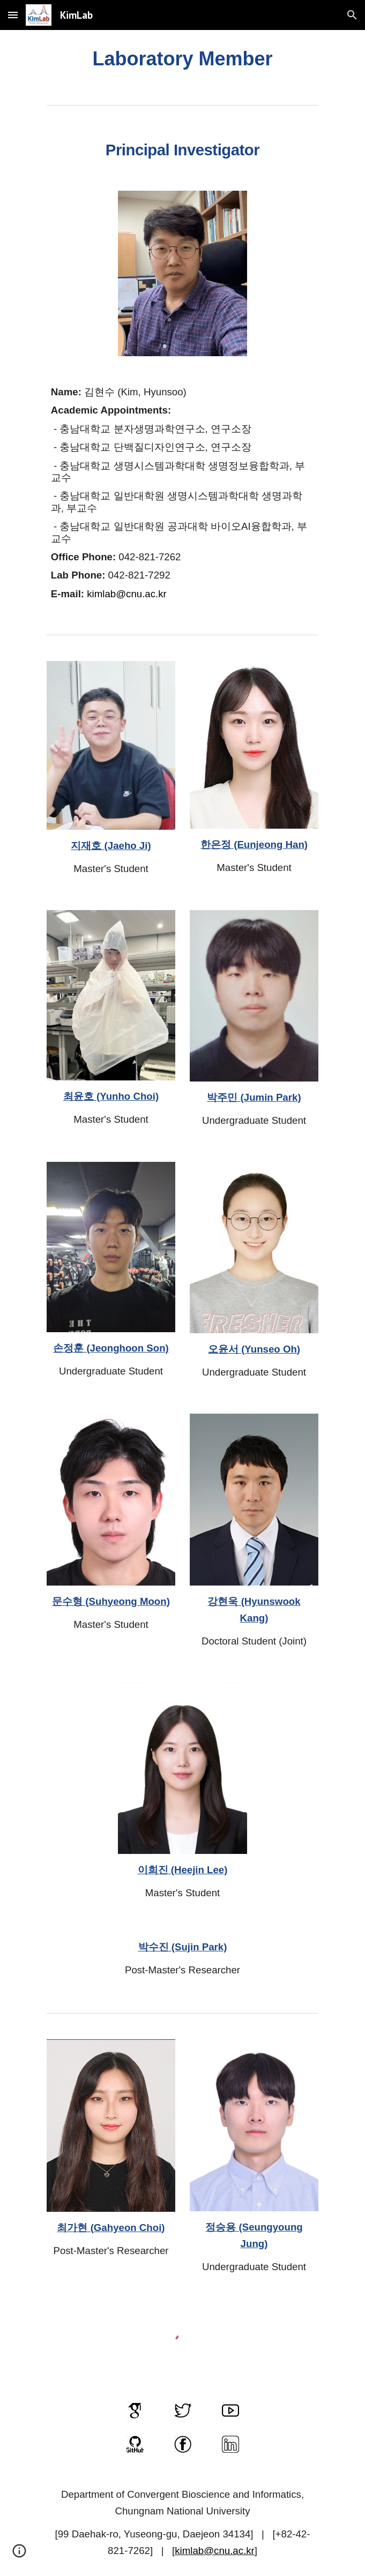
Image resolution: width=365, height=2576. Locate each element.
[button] (13, 14)
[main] (182, 58)
